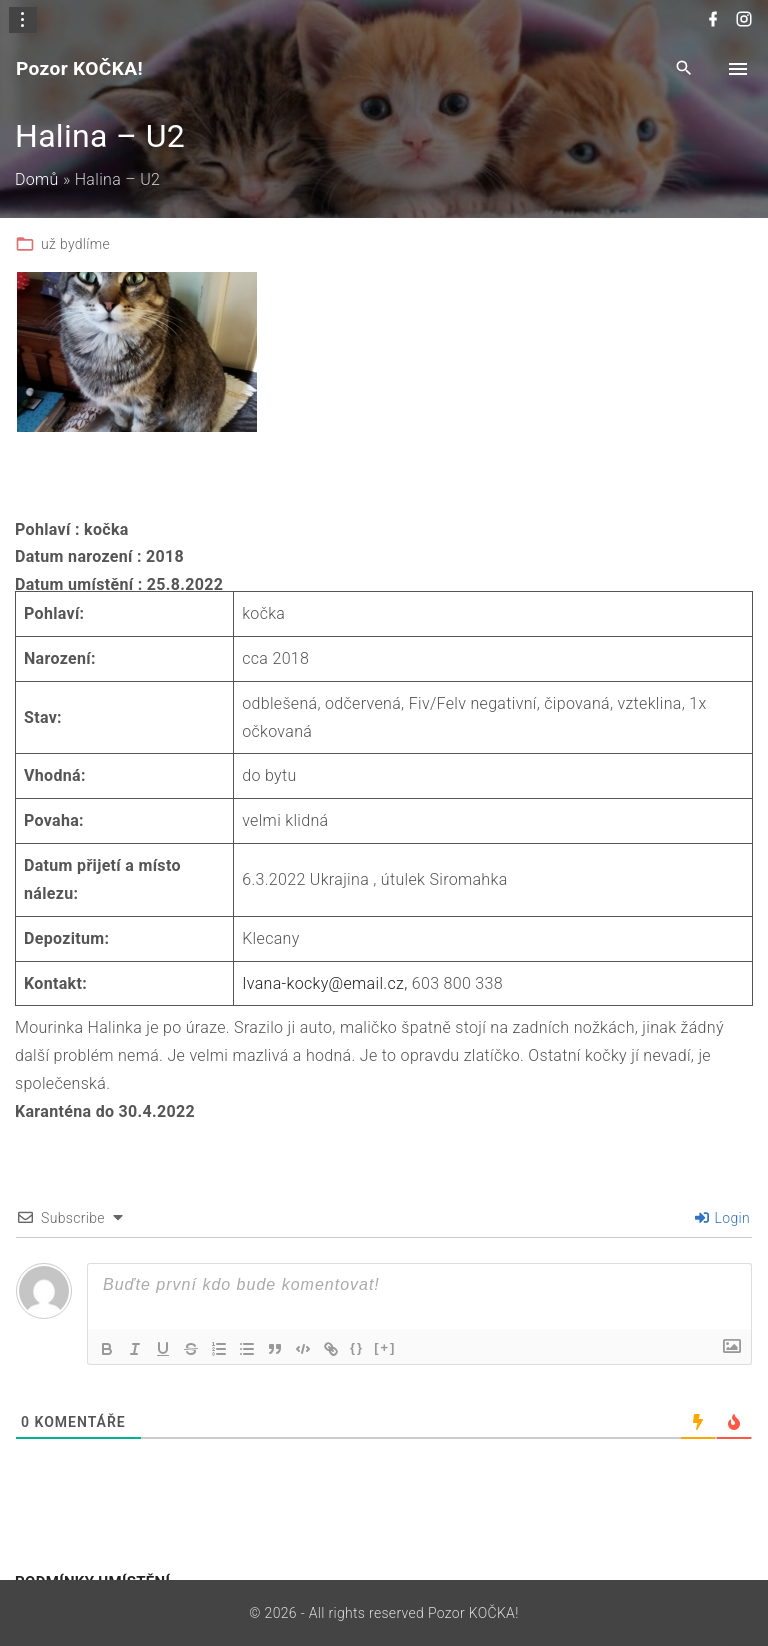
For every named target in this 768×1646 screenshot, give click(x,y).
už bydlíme (75, 244)
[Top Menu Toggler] (738, 69)
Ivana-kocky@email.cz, (324, 983)
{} (357, 1347)
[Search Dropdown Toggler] (684, 69)
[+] (385, 1347)
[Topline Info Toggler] (23, 20)
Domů (37, 179)
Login (723, 1218)
